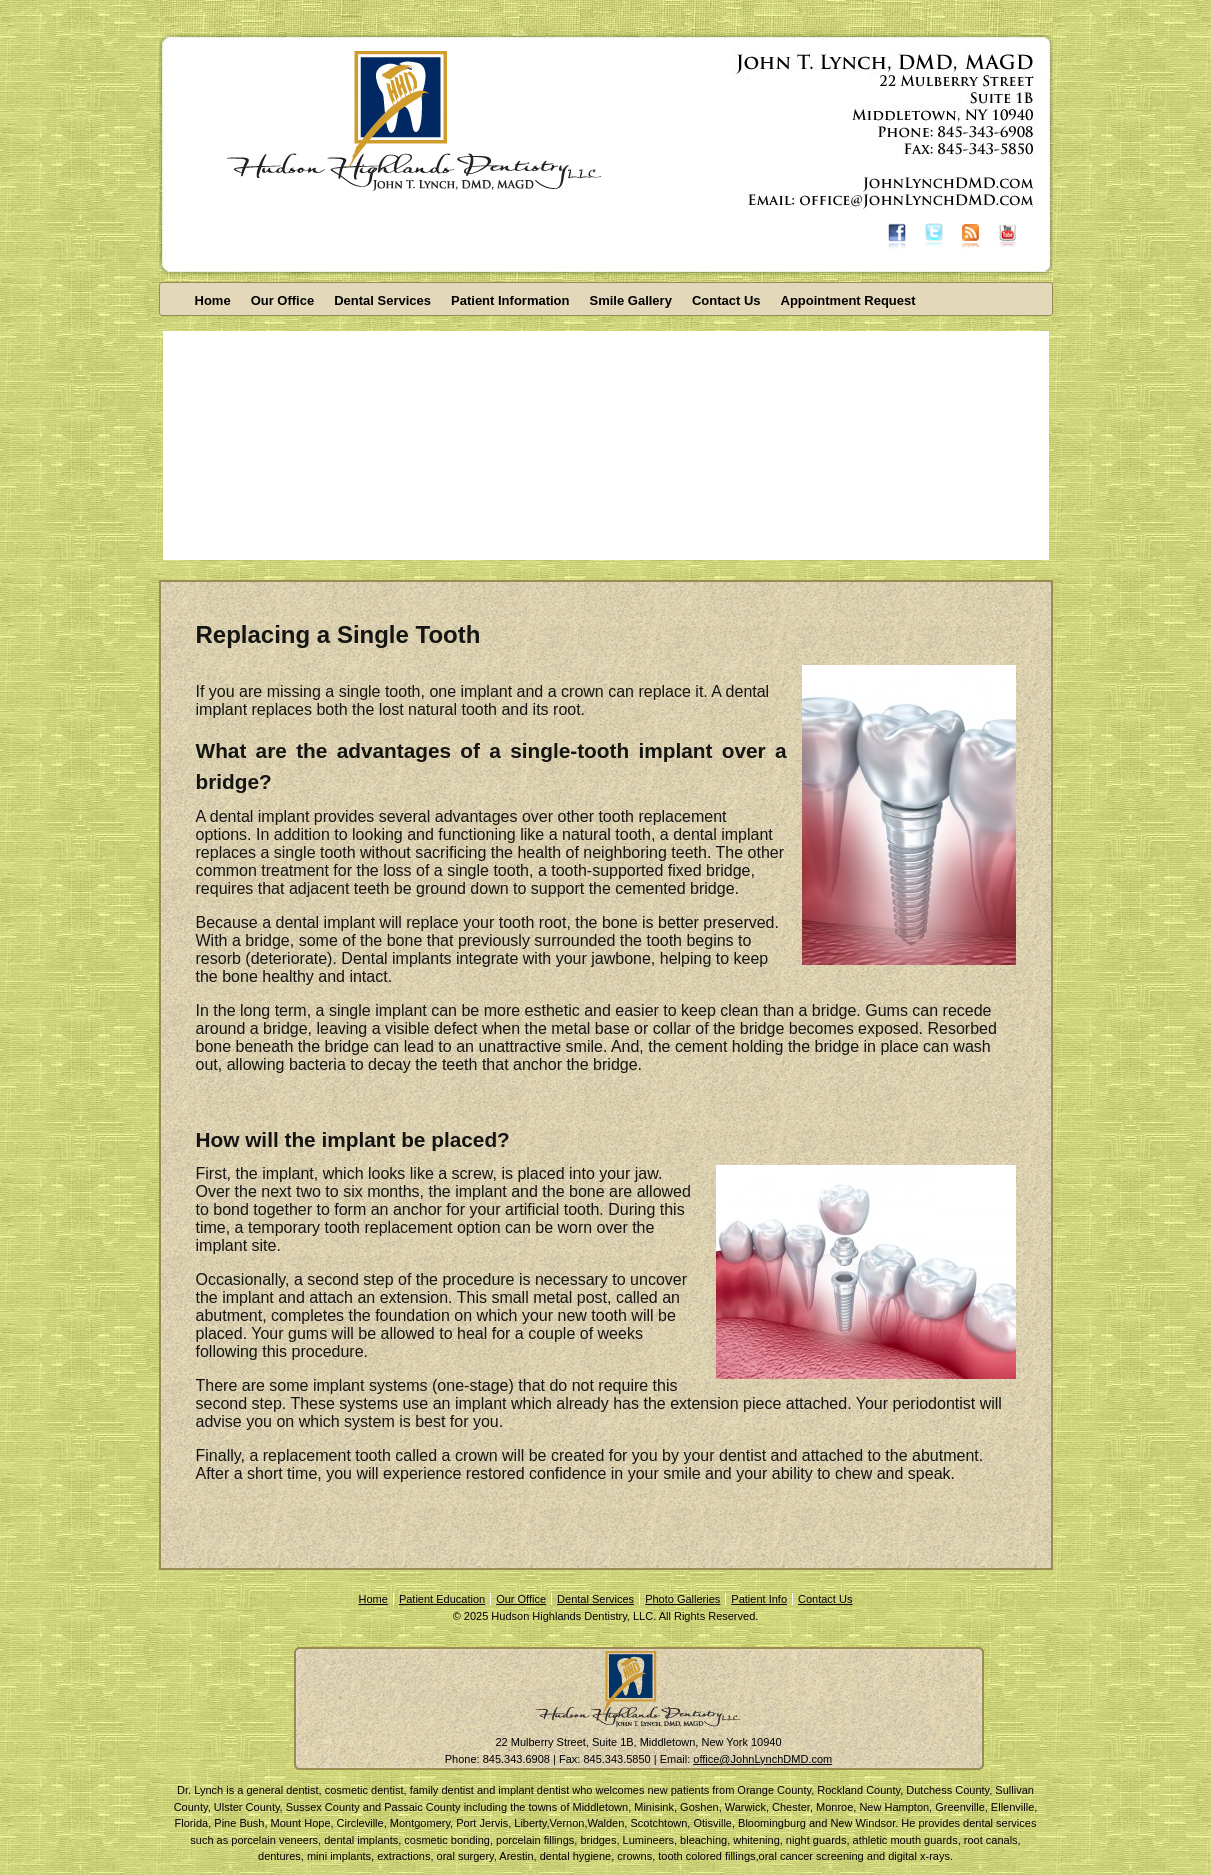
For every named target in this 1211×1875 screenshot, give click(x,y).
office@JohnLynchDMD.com (762, 1759)
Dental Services (382, 300)
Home (213, 300)
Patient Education (442, 1599)
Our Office (283, 300)
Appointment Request (848, 300)
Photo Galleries (682, 1599)
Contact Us (726, 300)
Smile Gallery (631, 300)
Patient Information (510, 300)
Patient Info (759, 1599)
